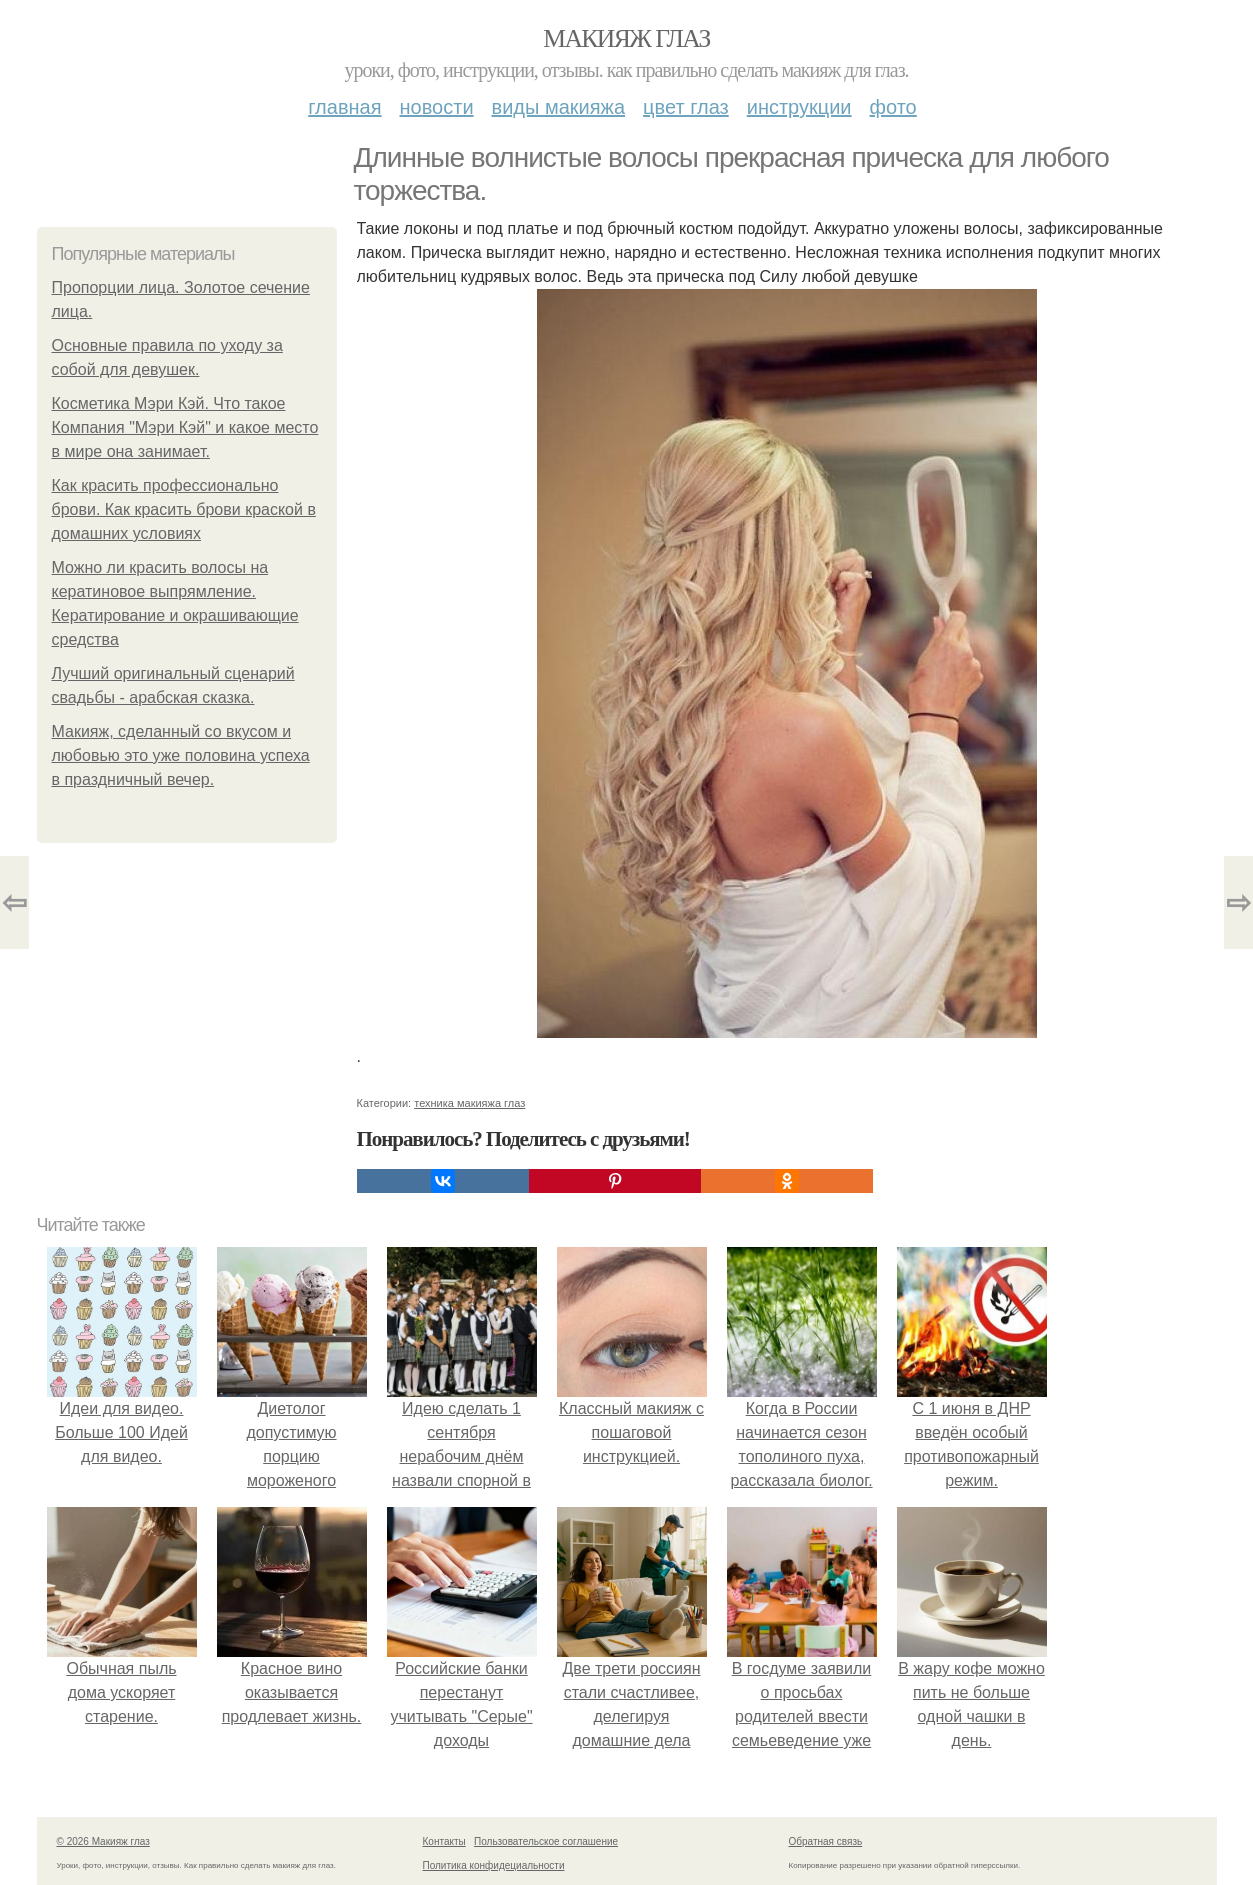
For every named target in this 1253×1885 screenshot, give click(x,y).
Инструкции (799, 107)
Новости (437, 107)
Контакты (444, 1841)
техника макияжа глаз (469, 1103)
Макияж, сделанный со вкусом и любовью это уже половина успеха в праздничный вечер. (181, 755)
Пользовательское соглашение (546, 1841)
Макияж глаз (626, 38)
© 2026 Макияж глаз (103, 1841)
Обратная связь (826, 1841)
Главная (344, 107)
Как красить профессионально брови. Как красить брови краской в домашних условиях (184, 509)
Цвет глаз (686, 107)
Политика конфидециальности (494, 1865)
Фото (893, 107)
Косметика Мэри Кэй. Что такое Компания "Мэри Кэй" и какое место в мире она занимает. (185, 427)
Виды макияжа (559, 107)
